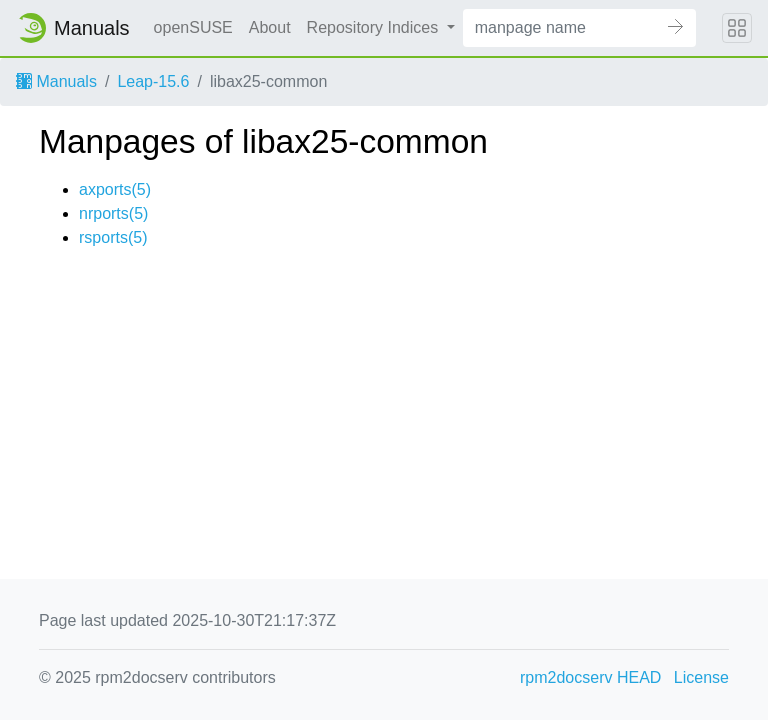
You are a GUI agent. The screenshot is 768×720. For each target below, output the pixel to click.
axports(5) (115, 189)
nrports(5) (113, 213)
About (270, 27)
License (701, 677)
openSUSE (193, 27)
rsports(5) (113, 237)
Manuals (56, 81)
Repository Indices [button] (375, 27)
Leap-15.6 (153, 81)
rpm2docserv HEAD (590, 677)
